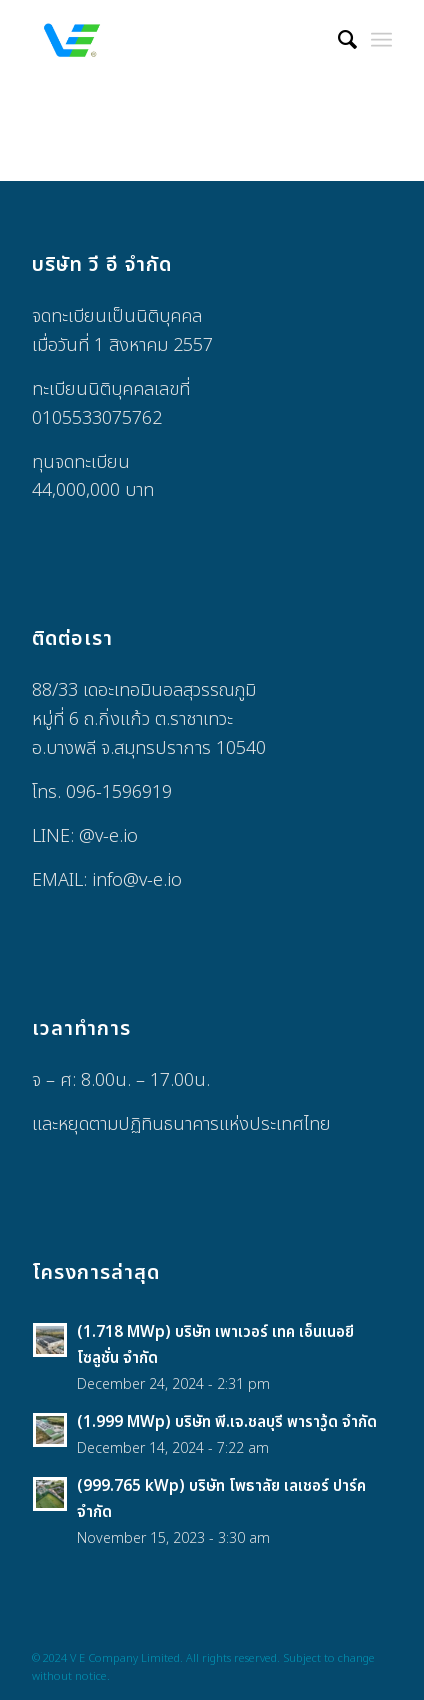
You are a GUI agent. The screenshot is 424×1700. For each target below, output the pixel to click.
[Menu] (381, 40)
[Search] (337, 40)
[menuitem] (337, 40)
